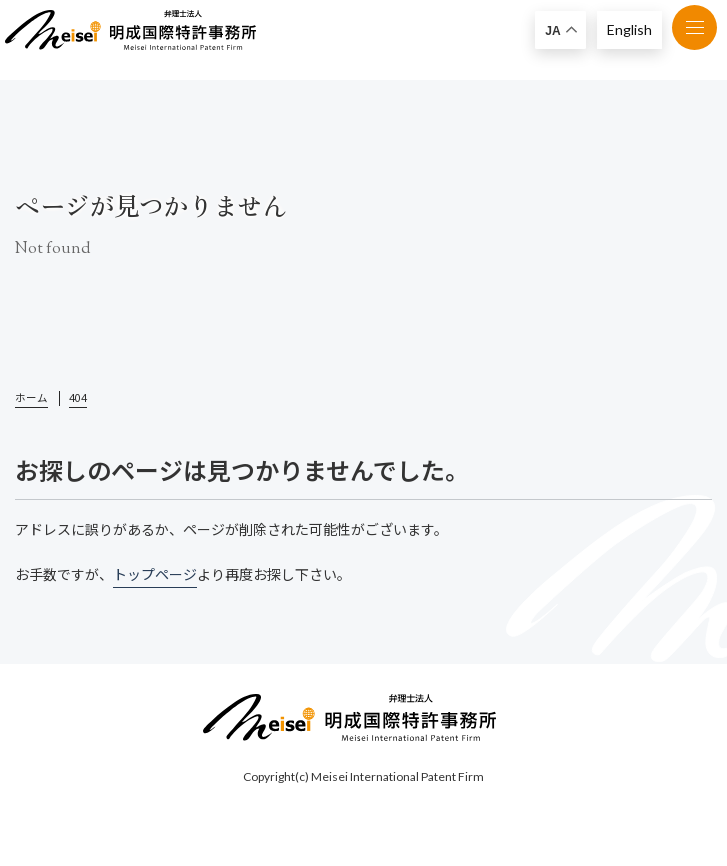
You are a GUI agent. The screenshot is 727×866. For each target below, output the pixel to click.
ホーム (31, 398)
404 (78, 398)
